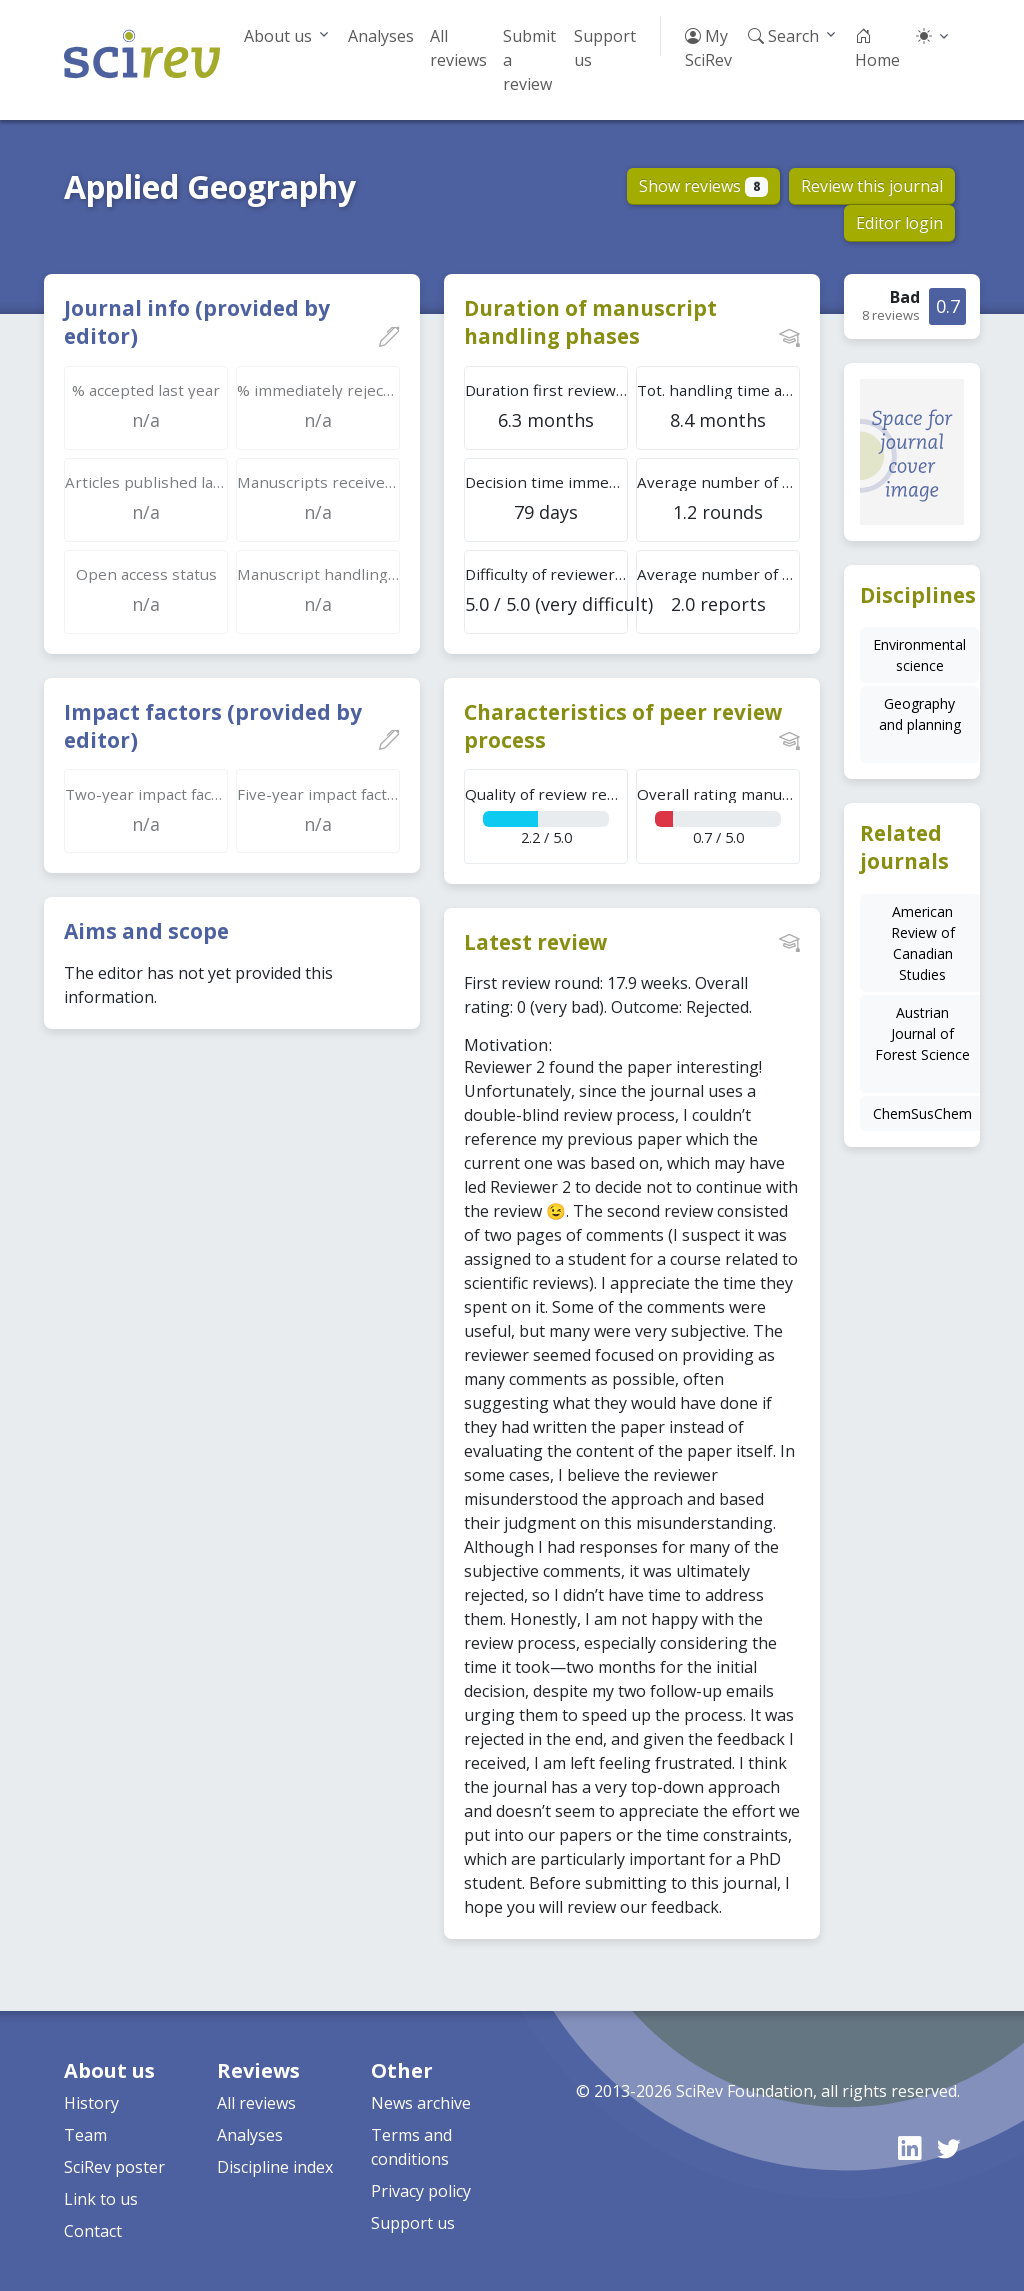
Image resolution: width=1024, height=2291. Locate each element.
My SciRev (708, 48)
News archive (421, 2103)
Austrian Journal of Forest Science (922, 1033)
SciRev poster (114, 2167)
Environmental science (919, 655)
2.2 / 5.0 (546, 815)
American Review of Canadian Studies (923, 943)
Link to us (101, 2199)
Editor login (899, 223)
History (91, 2103)
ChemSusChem (922, 1113)
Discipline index (275, 2167)
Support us (605, 48)
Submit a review (529, 60)
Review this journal (872, 186)
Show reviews (703, 186)
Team (85, 2135)
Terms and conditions (411, 2147)
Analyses (381, 36)
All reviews (458, 48)
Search (783, 36)
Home (877, 48)
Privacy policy (421, 2191)
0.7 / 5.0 (718, 815)
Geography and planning (920, 714)
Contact (93, 2231)
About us (278, 36)
